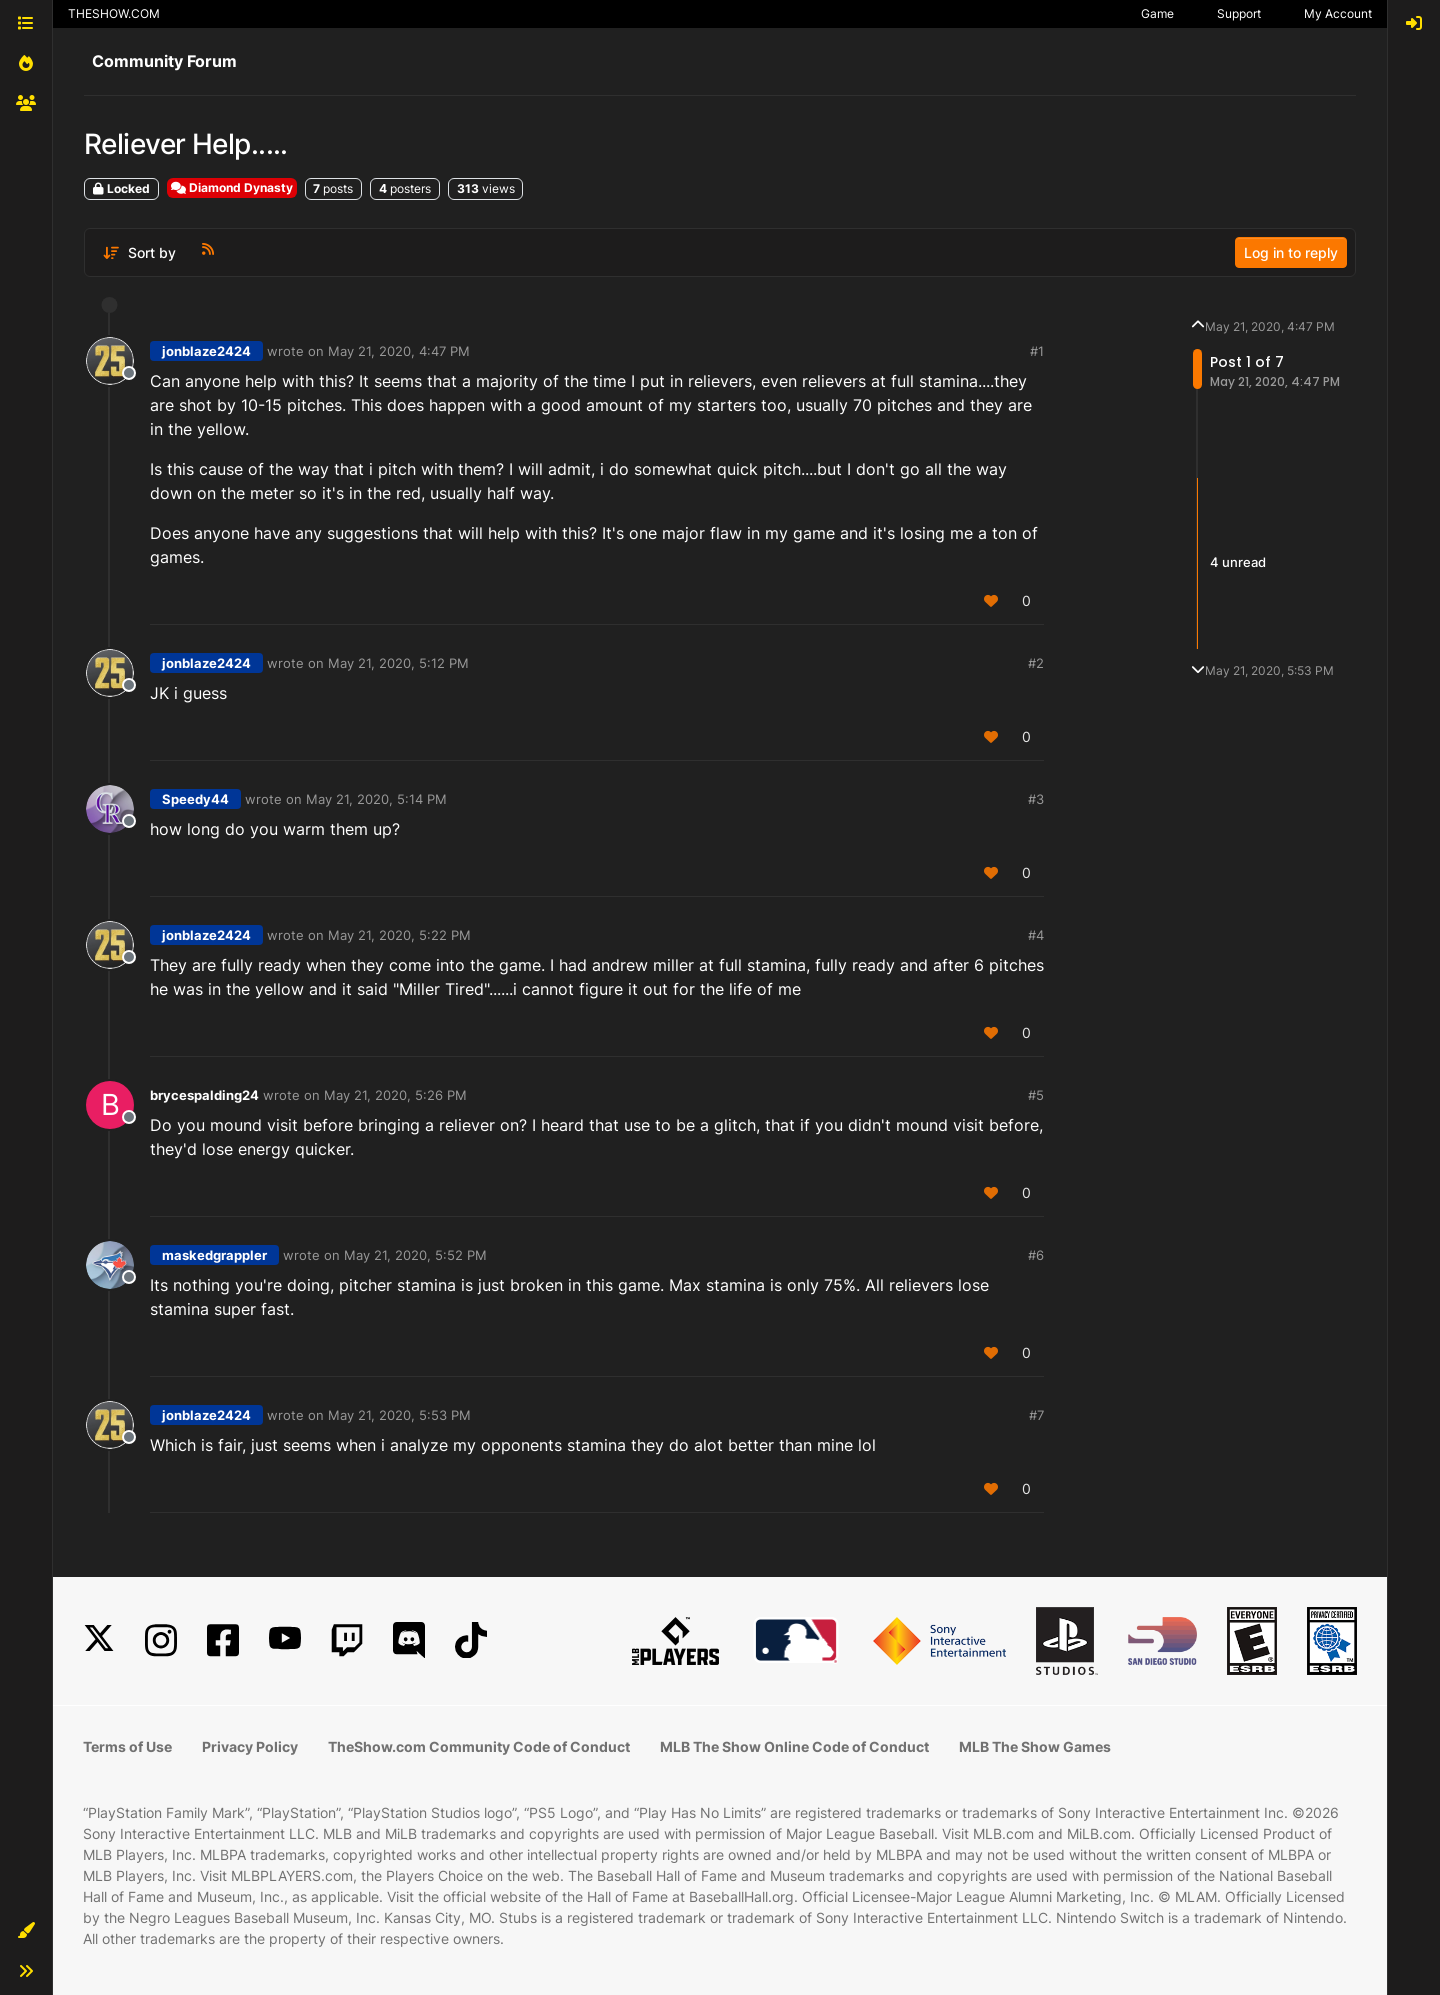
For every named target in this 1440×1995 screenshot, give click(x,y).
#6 (1036, 1255)
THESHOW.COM (114, 13)
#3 (1036, 799)
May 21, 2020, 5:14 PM (376, 799)
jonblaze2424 (206, 351)
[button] (26, 1931)
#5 (1036, 1095)
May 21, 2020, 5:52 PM (415, 1255)
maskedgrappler (214, 1255)
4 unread (1238, 563)
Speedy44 (195, 799)
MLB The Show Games (1035, 1746)
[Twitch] (347, 1640)
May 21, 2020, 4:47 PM (399, 351)
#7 (1036, 1415)
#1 (1037, 351)
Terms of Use (127, 1746)
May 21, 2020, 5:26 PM (395, 1095)
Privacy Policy (250, 1746)
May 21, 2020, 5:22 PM (399, 935)
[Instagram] (161, 1640)
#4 (1036, 935)
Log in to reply (1291, 252)
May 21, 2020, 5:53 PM (399, 1415)
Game (1157, 13)
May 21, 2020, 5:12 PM (398, 663)
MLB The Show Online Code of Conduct (794, 1746)
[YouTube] (285, 1640)
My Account (1338, 13)
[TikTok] (471, 1640)
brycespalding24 (204, 1095)
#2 (1036, 663)
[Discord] (409, 1640)
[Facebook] (223, 1640)
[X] (99, 1640)
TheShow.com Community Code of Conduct (479, 1746)
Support (1239, 13)
